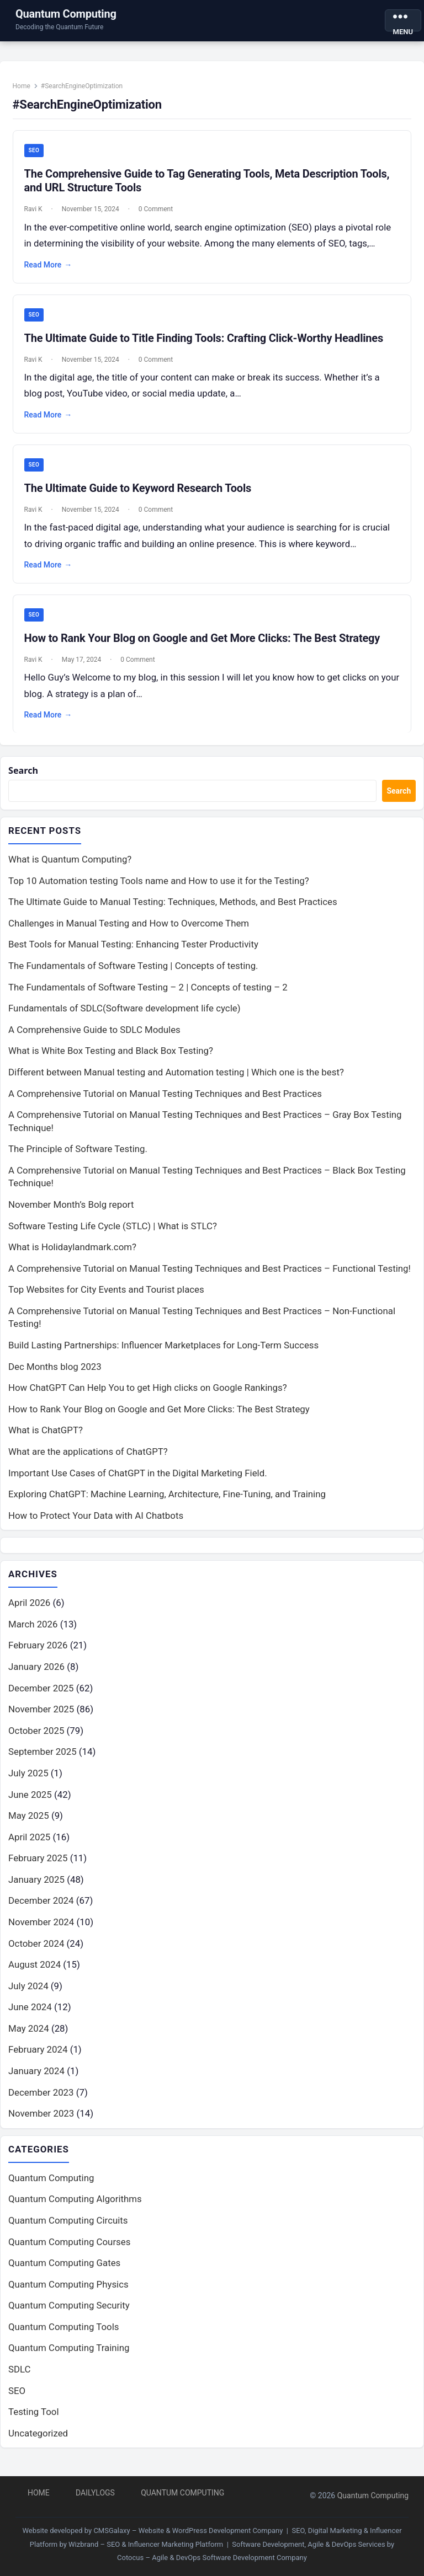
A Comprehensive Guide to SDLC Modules (94, 1036)
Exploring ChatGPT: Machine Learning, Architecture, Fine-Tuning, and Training (167, 1501)
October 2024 (36, 1950)
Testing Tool (33, 2419)
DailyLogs (95, 2492)
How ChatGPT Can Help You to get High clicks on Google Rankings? (147, 1394)
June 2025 (30, 1801)
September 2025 (42, 1759)
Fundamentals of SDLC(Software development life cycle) (124, 1015)
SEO (35, 153)
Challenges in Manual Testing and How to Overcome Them (128, 930)
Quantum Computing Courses (69, 2249)
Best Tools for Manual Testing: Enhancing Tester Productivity (133, 951)
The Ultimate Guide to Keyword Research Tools (139, 491)
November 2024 (41, 1929)
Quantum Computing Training (68, 2355)
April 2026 (29, 1610)
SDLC (19, 2377)
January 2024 (36, 2078)
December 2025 (41, 1695)
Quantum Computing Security (69, 2313)
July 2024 (28, 1993)
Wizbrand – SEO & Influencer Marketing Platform (145, 2544)
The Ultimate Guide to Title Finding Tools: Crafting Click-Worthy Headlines (205, 340)
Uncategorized (38, 2441)
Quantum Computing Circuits (68, 2228)
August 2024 (34, 1972)
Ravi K (35, 212)
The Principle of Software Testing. (77, 1155)
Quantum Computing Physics (68, 2292)
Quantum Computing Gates (64, 2271)
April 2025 (29, 1844)
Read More (50, 267)
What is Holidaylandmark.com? (72, 1254)
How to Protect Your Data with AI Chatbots (95, 1522)
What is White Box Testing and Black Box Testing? (110, 1057)
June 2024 (30, 2014)
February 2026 (37, 1652)
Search (23, 776)
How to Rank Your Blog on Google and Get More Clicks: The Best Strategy (204, 642)
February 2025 (37, 1865)
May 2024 (28, 2036)
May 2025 (28, 1823)
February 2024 (37, 2057)
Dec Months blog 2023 (55, 1373)
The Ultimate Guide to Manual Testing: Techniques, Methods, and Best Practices (172, 908)
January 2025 (36, 1887)
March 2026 (32, 1631)
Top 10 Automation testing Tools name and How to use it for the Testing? (158, 887)
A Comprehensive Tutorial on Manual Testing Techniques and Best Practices (165, 1100)
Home (23, 88)
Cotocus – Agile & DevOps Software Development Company (212, 2558)
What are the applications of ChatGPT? (88, 1458)
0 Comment (157, 212)
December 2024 (41, 1908)
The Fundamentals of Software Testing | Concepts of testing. (133, 972)
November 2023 (41, 2121)
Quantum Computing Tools (63, 2335)
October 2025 (36, 1738)
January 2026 (36, 1674)
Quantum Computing (65, 13)
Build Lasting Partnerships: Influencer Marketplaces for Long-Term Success (163, 1352)
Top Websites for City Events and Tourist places (106, 1296)
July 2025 (28, 1780)
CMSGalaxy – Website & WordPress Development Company (188, 2530)
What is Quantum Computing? (69, 866)
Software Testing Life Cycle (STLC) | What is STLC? (112, 1232)
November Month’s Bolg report (71, 1211)
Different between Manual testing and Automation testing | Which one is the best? (176, 1079)
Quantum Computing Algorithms (75, 2207)
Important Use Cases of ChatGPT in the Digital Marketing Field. (137, 1479)
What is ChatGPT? (45, 1437)
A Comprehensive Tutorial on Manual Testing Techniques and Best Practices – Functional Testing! (209, 1275)
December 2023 (41, 2099)
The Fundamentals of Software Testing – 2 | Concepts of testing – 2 (148, 993)
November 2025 (41, 1716)
